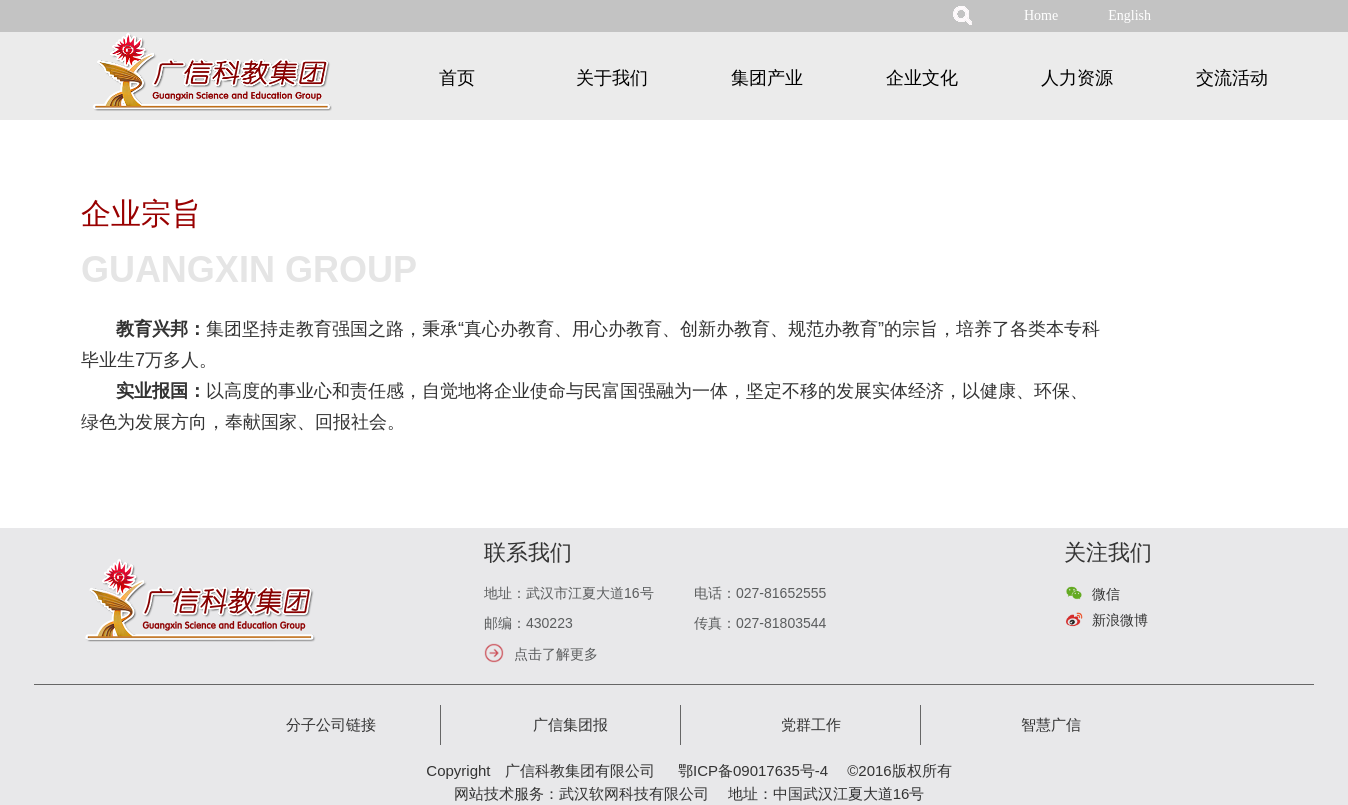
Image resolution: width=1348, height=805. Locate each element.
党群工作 (811, 724)
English (1129, 15)
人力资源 (1077, 78)
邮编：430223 (528, 623)
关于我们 (612, 78)
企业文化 (922, 78)
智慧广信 (1051, 724)
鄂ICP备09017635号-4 (753, 770)
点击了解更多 (556, 654)
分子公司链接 (331, 724)
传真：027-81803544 (760, 623)
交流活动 (1232, 78)
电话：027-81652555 (760, 593)
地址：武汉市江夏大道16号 (569, 593)
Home (1041, 15)
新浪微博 (1120, 620)
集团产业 (767, 78)
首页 (457, 78)
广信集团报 (570, 724)
